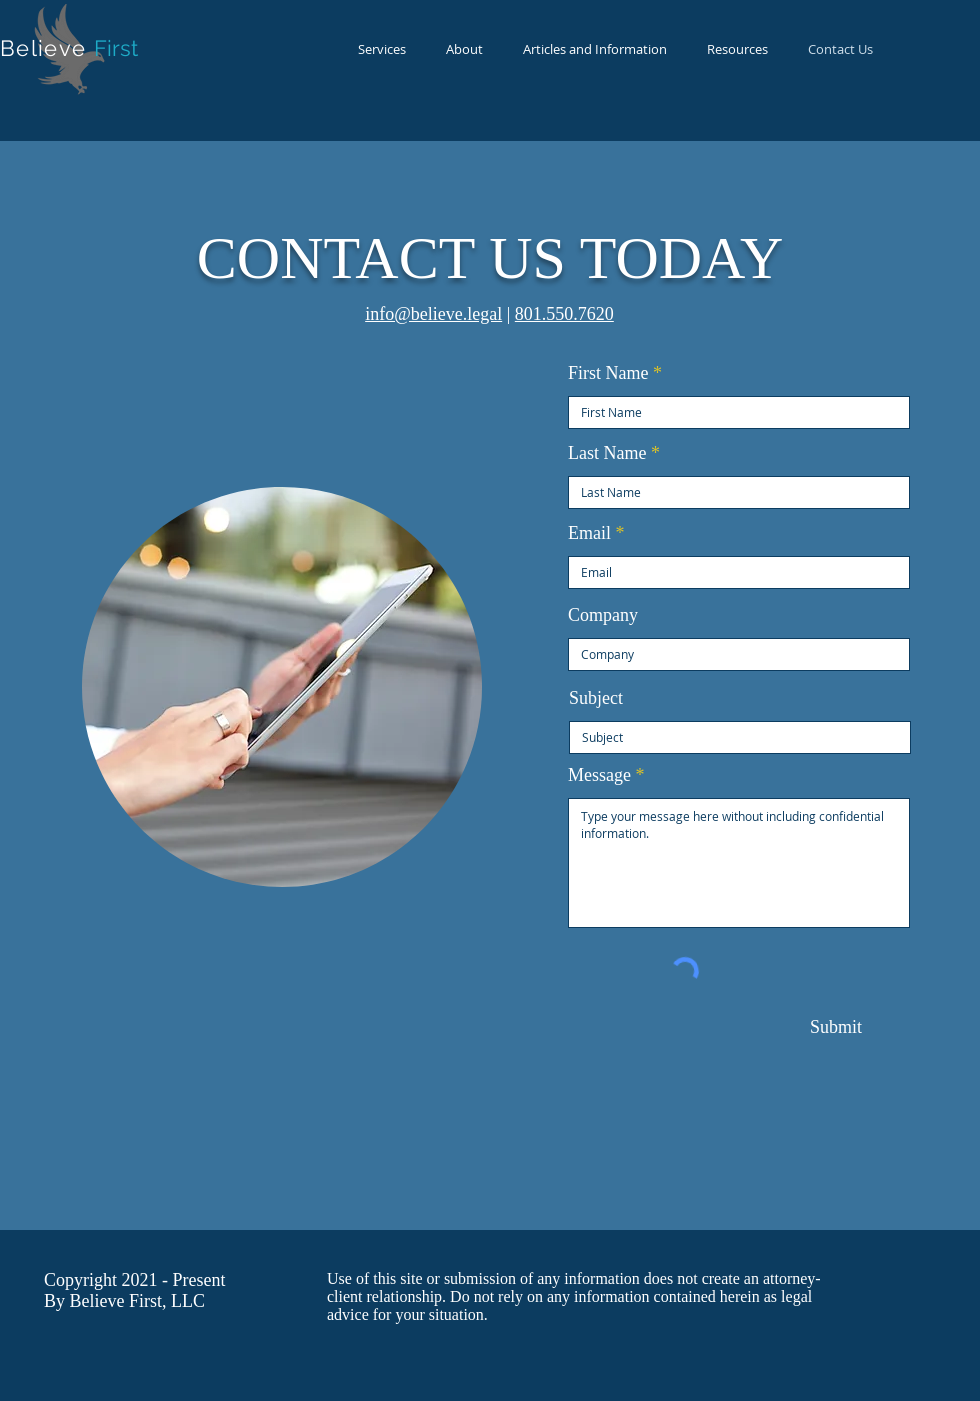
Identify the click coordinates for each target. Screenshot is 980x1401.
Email (589, 533)
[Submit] (836, 1028)
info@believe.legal (433, 314)
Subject (596, 698)
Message (599, 775)
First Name (608, 373)
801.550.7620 (564, 314)
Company (603, 615)
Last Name (607, 453)
